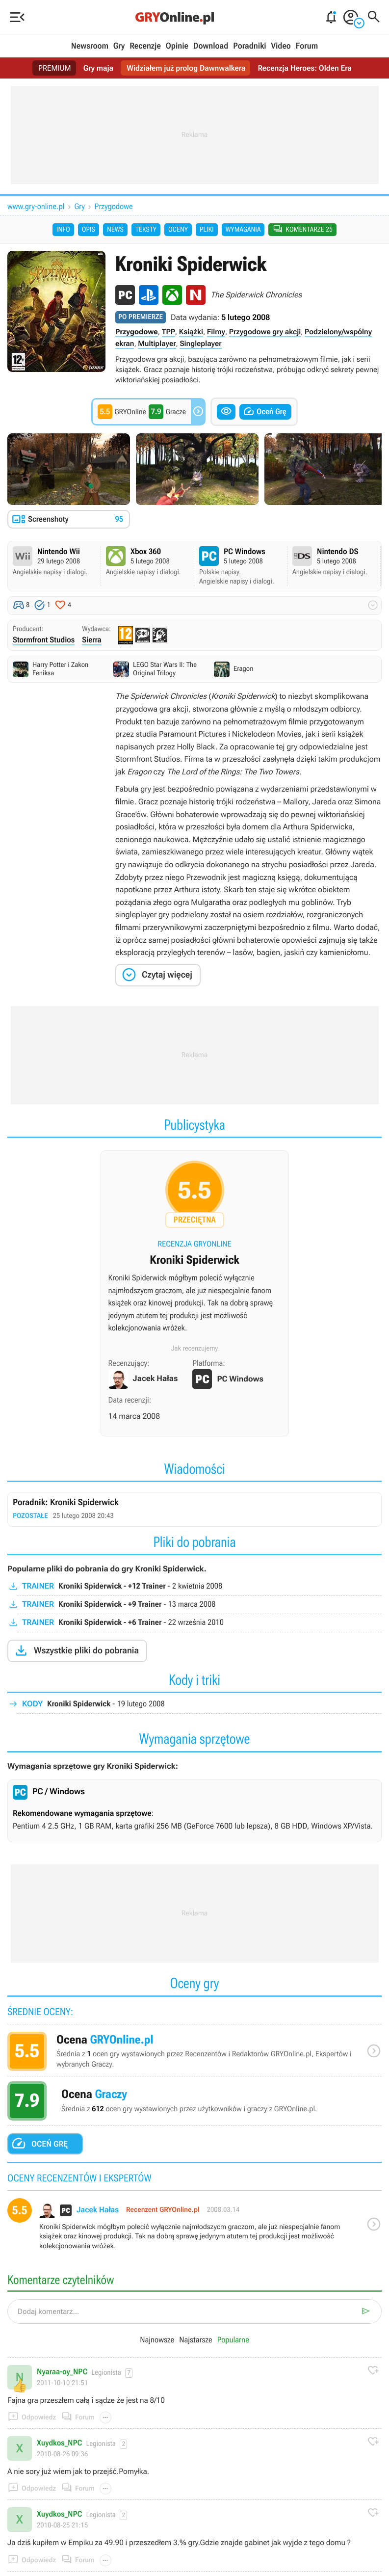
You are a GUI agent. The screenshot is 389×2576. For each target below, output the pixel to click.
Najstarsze (195, 2340)
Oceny (178, 230)
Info (63, 230)
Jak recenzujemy (194, 1349)
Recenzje (145, 46)
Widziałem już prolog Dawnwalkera (186, 68)
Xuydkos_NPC (59, 2443)
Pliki (207, 230)
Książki (191, 332)
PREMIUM (53, 68)
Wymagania (243, 230)
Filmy (216, 332)
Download (211, 46)
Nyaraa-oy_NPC (62, 2372)
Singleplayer (200, 344)
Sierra (92, 640)
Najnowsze (157, 2340)
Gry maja (96, 68)
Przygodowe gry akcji (265, 332)
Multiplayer (157, 344)
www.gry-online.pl (36, 206)
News (115, 230)
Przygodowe (114, 206)
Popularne (233, 2340)
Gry (119, 46)
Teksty (145, 230)
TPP (168, 332)
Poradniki (249, 46)
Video (280, 46)
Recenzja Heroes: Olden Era (306, 68)
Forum (307, 46)
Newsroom (89, 46)
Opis (88, 230)
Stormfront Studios (44, 640)
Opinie (177, 46)
